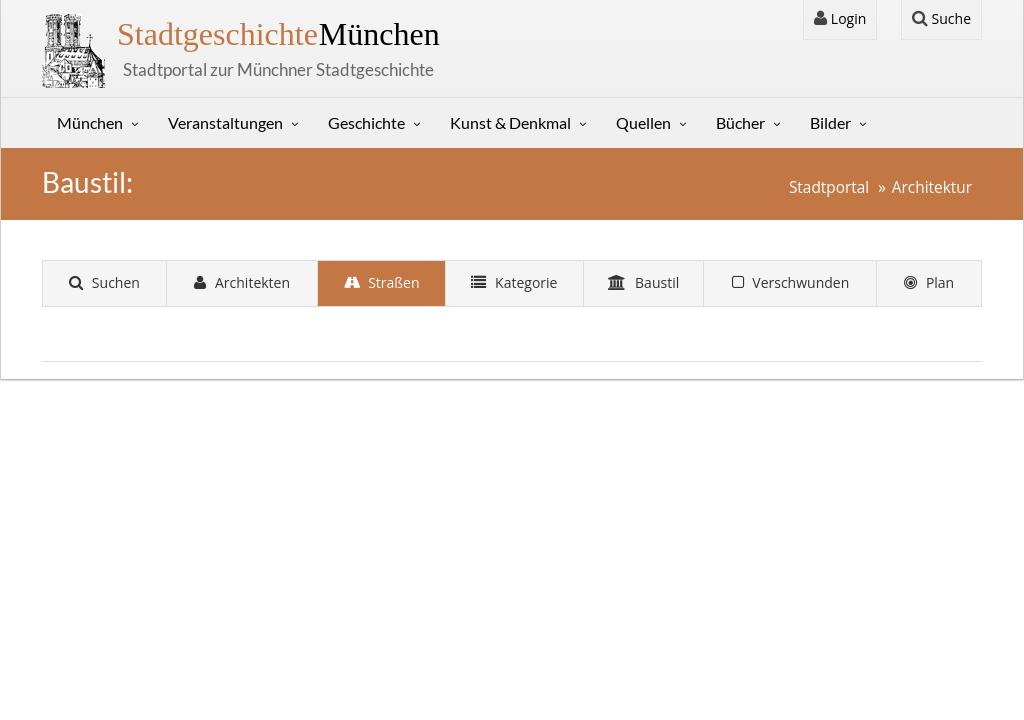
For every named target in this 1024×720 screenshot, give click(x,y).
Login (840, 18)
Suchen (104, 282)
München (278, 34)
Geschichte (366, 122)
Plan (929, 282)
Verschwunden (791, 282)
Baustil (643, 282)
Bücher (740, 122)
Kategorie (514, 282)
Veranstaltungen (225, 122)
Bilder (830, 122)
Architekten (242, 282)
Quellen (643, 122)
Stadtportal (829, 187)
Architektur (932, 187)
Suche (941, 18)
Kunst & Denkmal (510, 122)
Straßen (382, 282)
